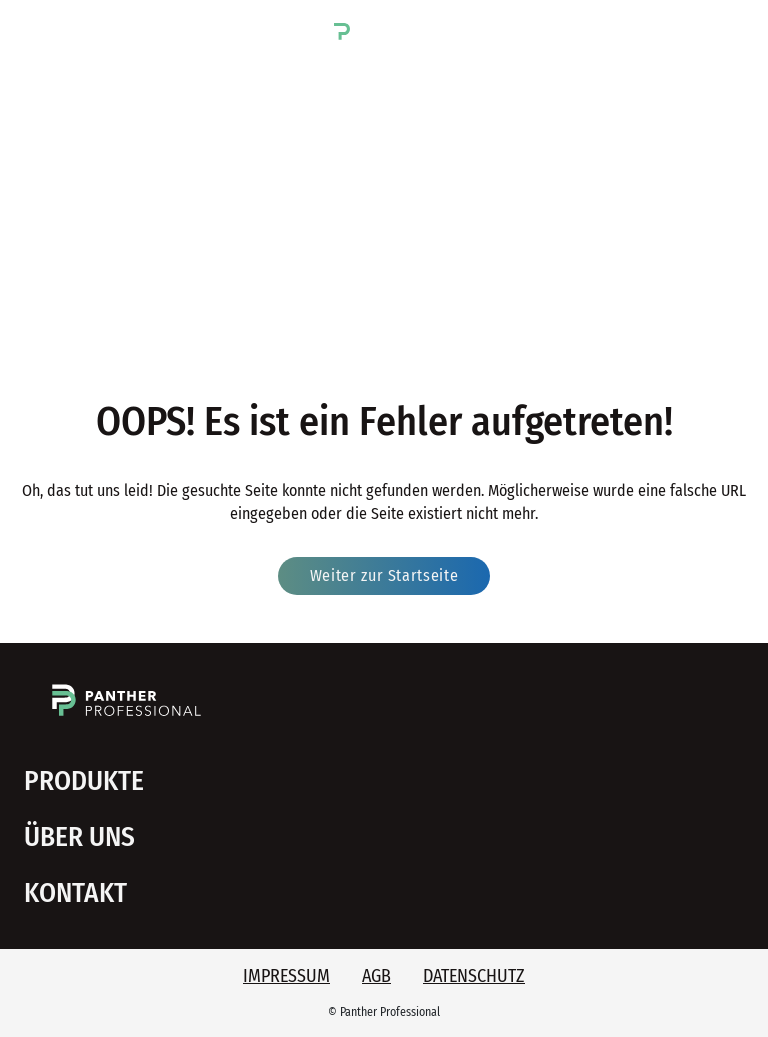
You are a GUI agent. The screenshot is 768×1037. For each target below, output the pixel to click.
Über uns (79, 837)
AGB (376, 976)
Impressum (286, 976)
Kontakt (75, 893)
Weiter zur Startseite (384, 575)
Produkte (84, 781)
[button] (36, 28)
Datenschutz (474, 976)
